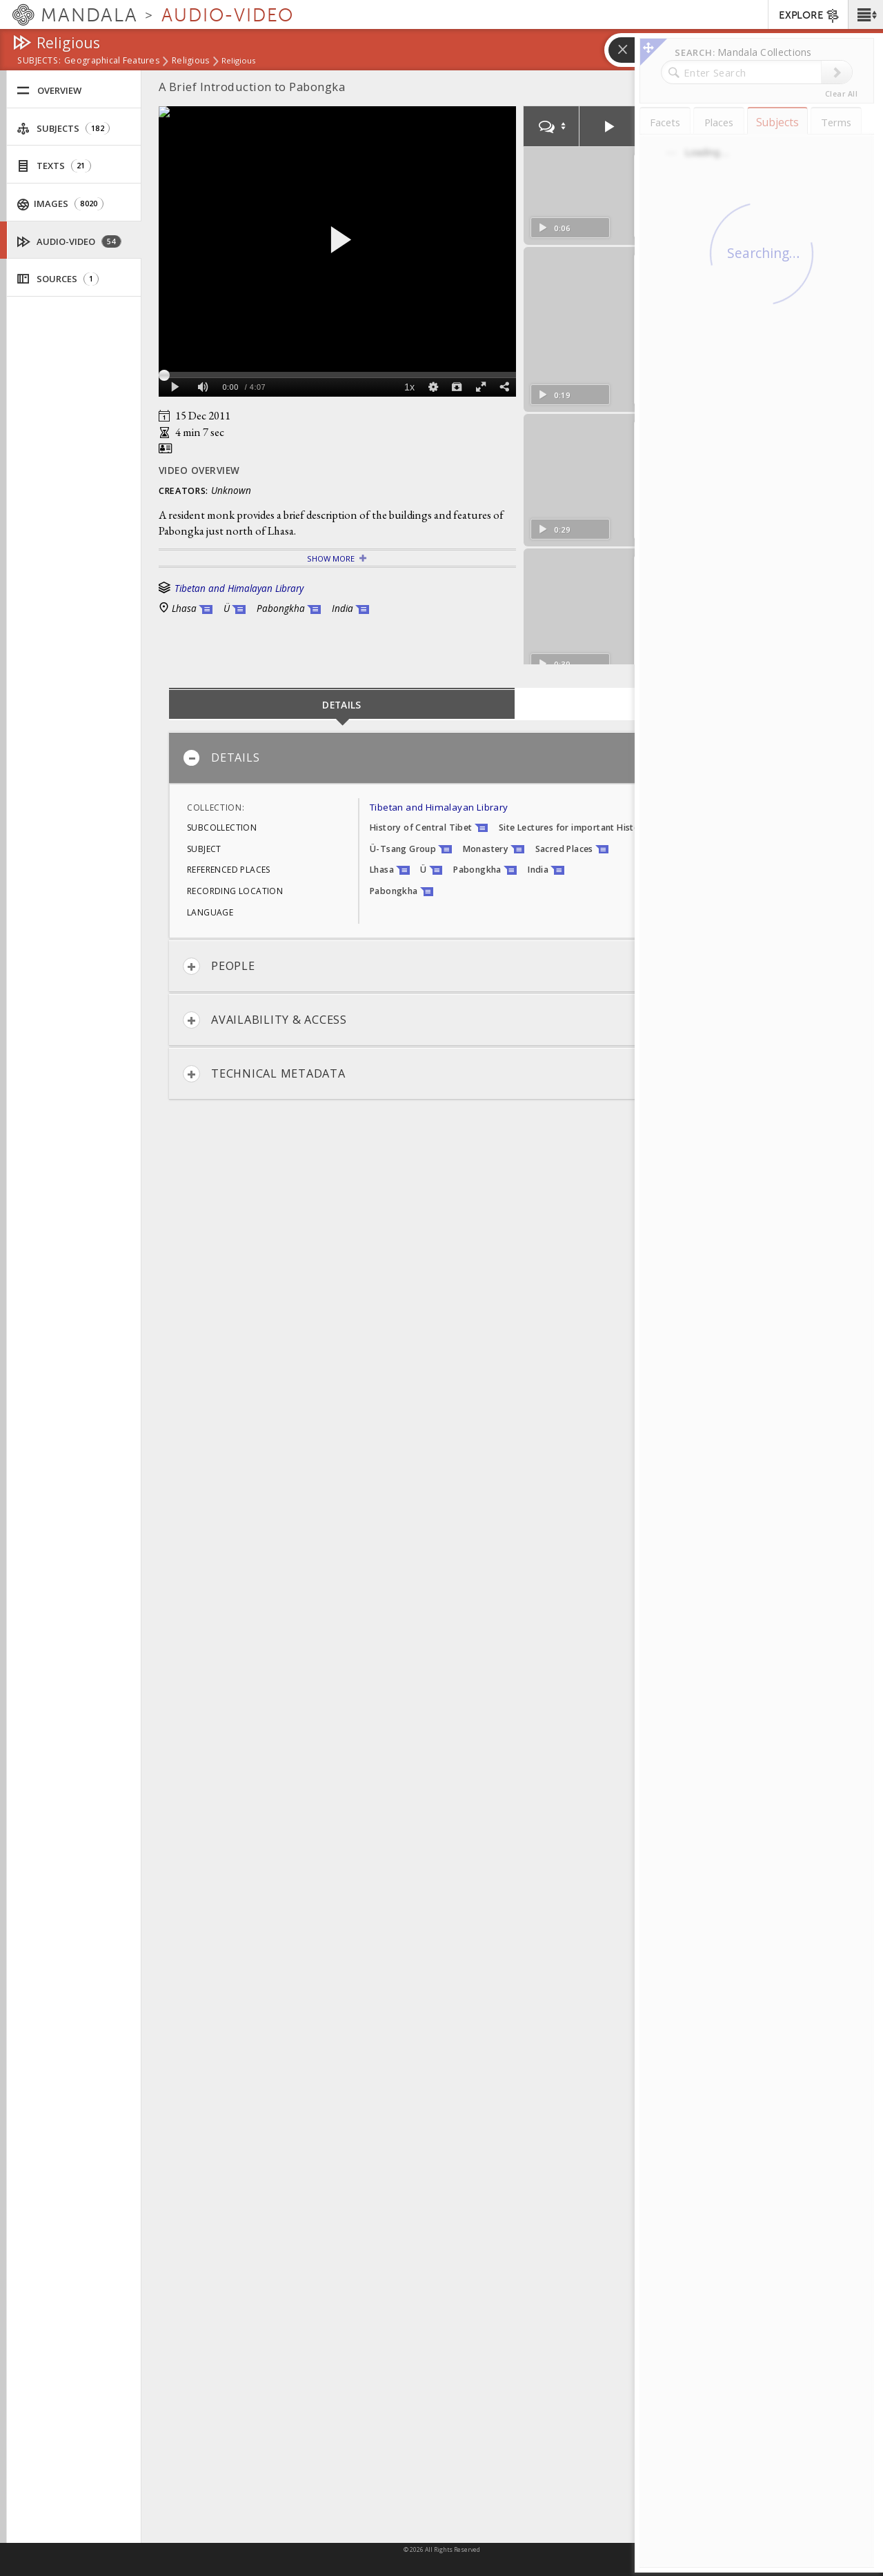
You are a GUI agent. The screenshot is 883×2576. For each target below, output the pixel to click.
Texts (54, 165)
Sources (58, 279)
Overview (49, 90)
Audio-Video (69, 241)
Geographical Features (111, 61)
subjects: (39, 61)
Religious (190, 61)
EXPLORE (809, 16)
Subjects (63, 128)
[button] (865, 14)
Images (60, 203)
